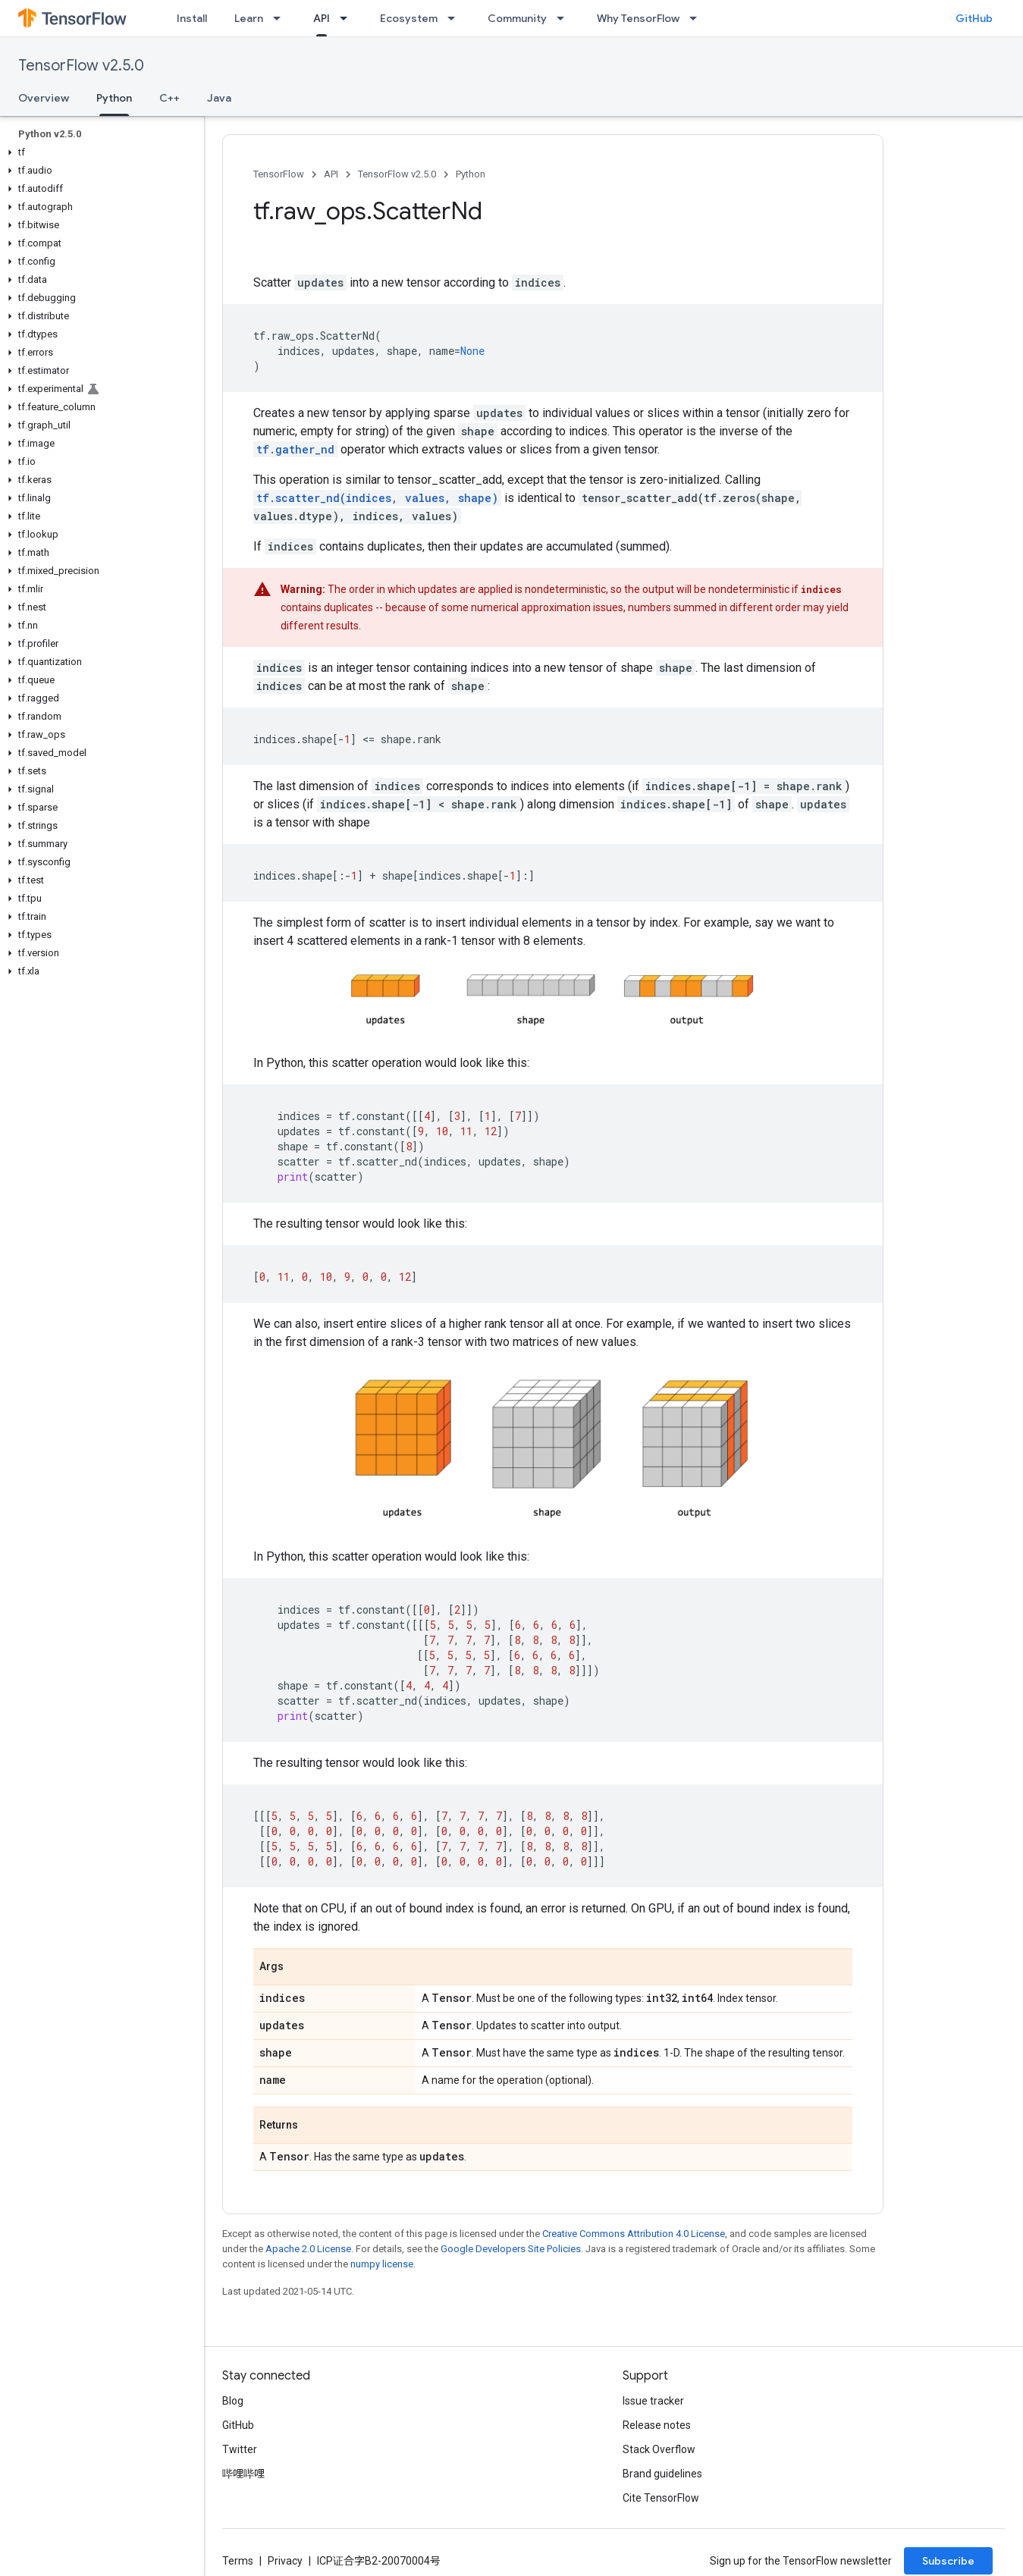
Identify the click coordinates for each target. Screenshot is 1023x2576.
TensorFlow (278, 174)
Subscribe (948, 2561)
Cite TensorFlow (661, 2498)
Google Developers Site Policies (511, 2248)
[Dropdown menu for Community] (565, 18)
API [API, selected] (321, 18)
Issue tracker (653, 2401)
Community (517, 18)
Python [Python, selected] (114, 98)
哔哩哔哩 (243, 2474)
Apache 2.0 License (308, 2248)
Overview (43, 98)
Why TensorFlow (638, 18)
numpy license (381, 2264)
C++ (169, 98)
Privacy (285, 2561)
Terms (237, 2561)
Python (470, 174)
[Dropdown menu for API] (348, 18)
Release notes (657, 2425)
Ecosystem (409, 18)
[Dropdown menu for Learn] (281, 18)
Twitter (239, 2449)
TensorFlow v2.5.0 (81, 65)
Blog (232, 2401)
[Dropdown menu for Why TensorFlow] (697, 18)
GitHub (974, 18)
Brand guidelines (662, 2474)
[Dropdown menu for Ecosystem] (456, 18)
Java (219, 98)
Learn (248, 18)
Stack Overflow (659, 2449)
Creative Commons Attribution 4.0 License (633, 2233)
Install (192, 18)
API (331, 174)
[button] (99, 152)
